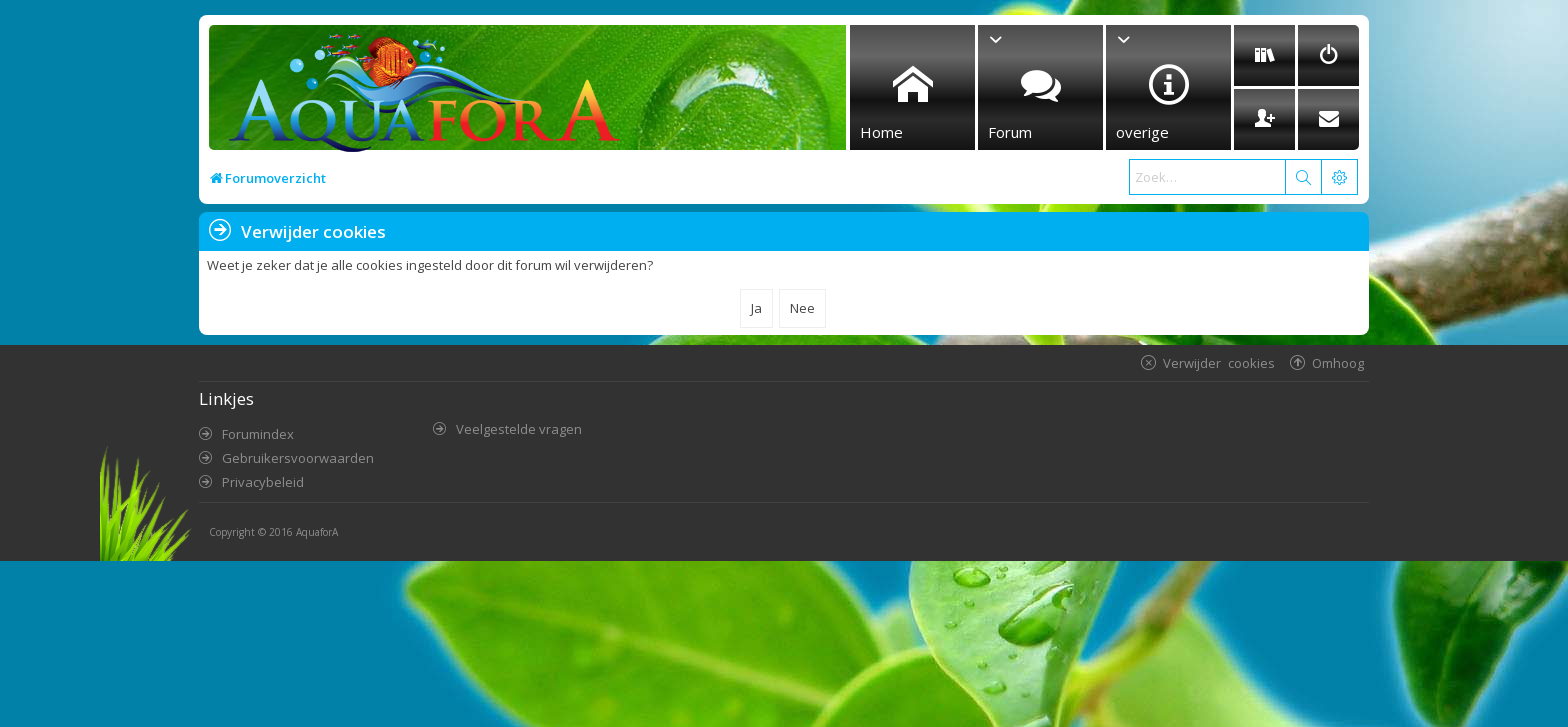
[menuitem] (1264, 55)
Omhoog (1338, 362)
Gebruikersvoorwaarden (298, 458)
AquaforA (317, 532)
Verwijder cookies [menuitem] (1219, 362)
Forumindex (258, 434)
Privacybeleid (263, 482)
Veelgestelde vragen (519, 429)
